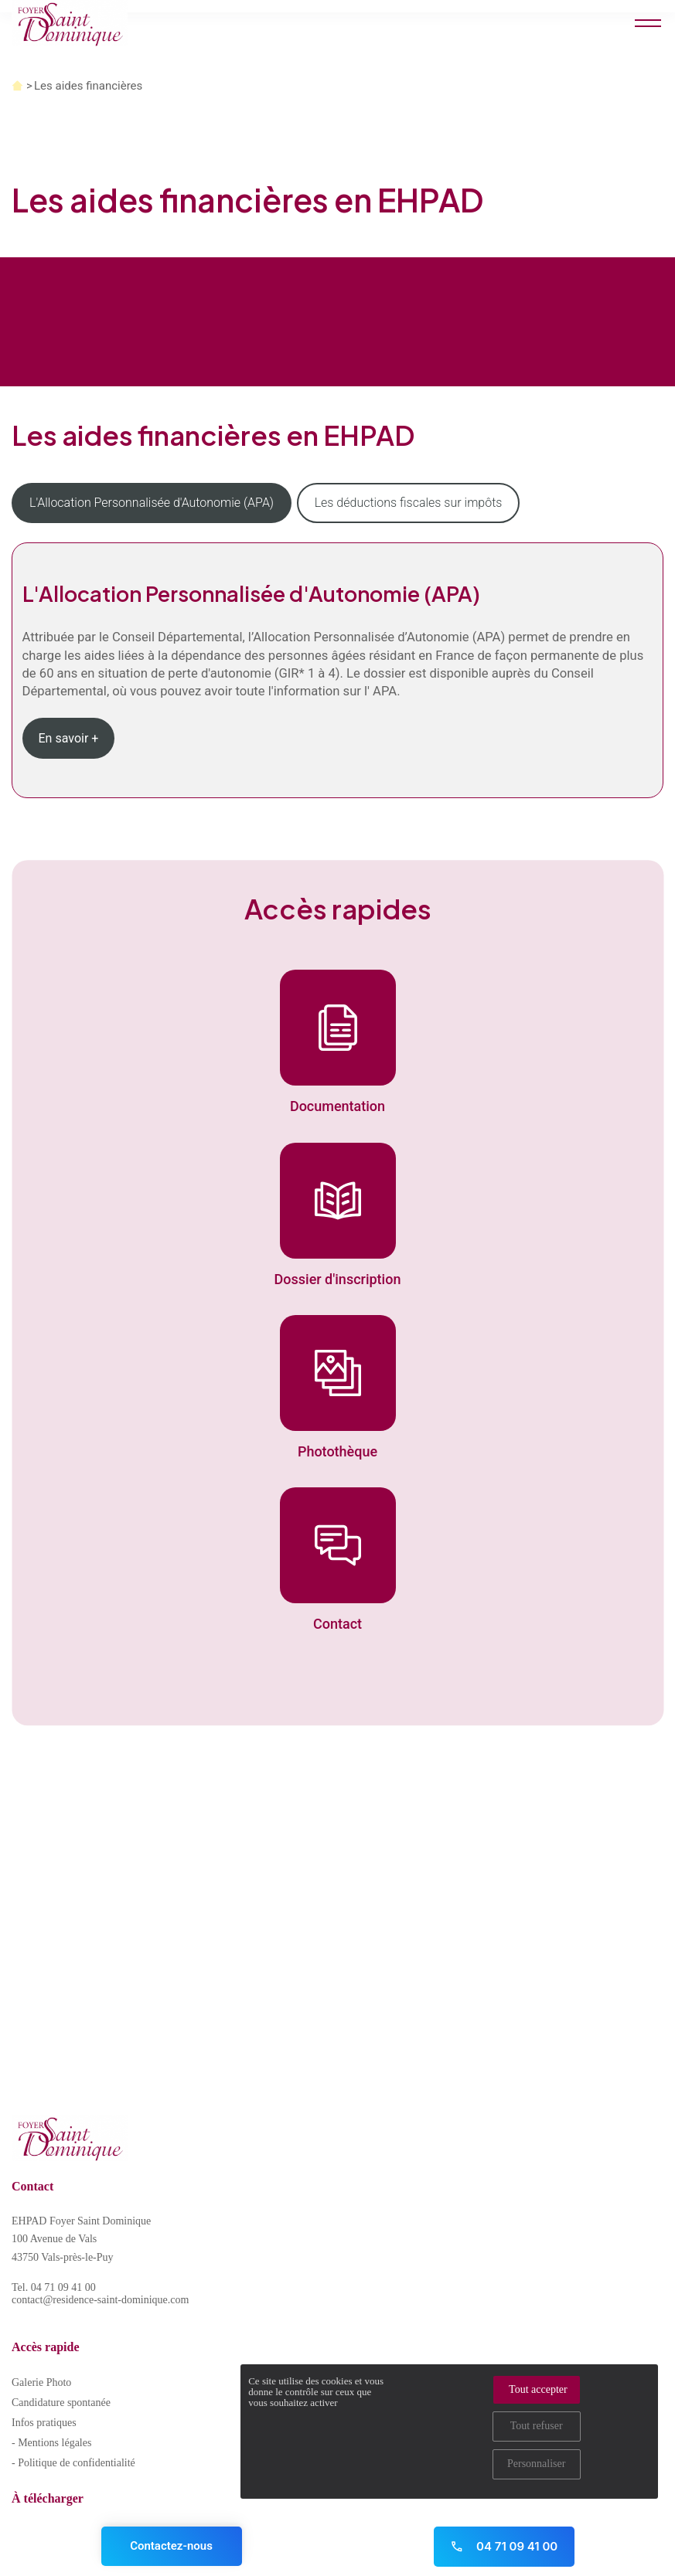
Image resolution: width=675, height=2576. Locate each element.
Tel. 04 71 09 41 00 (54, 2287)
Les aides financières (88, 86)
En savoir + (69, 738)
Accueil (17, 86)
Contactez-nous (171, 2546)
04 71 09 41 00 (503, 2546)
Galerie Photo (41, 2382)
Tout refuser (536, 2426)
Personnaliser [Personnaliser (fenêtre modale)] (536, 2463)
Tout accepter (538, 2389)
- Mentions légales (51, 2443)
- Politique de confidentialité (73, 2463)
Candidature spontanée (61, 2402)
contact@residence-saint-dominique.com (100, 2300)
